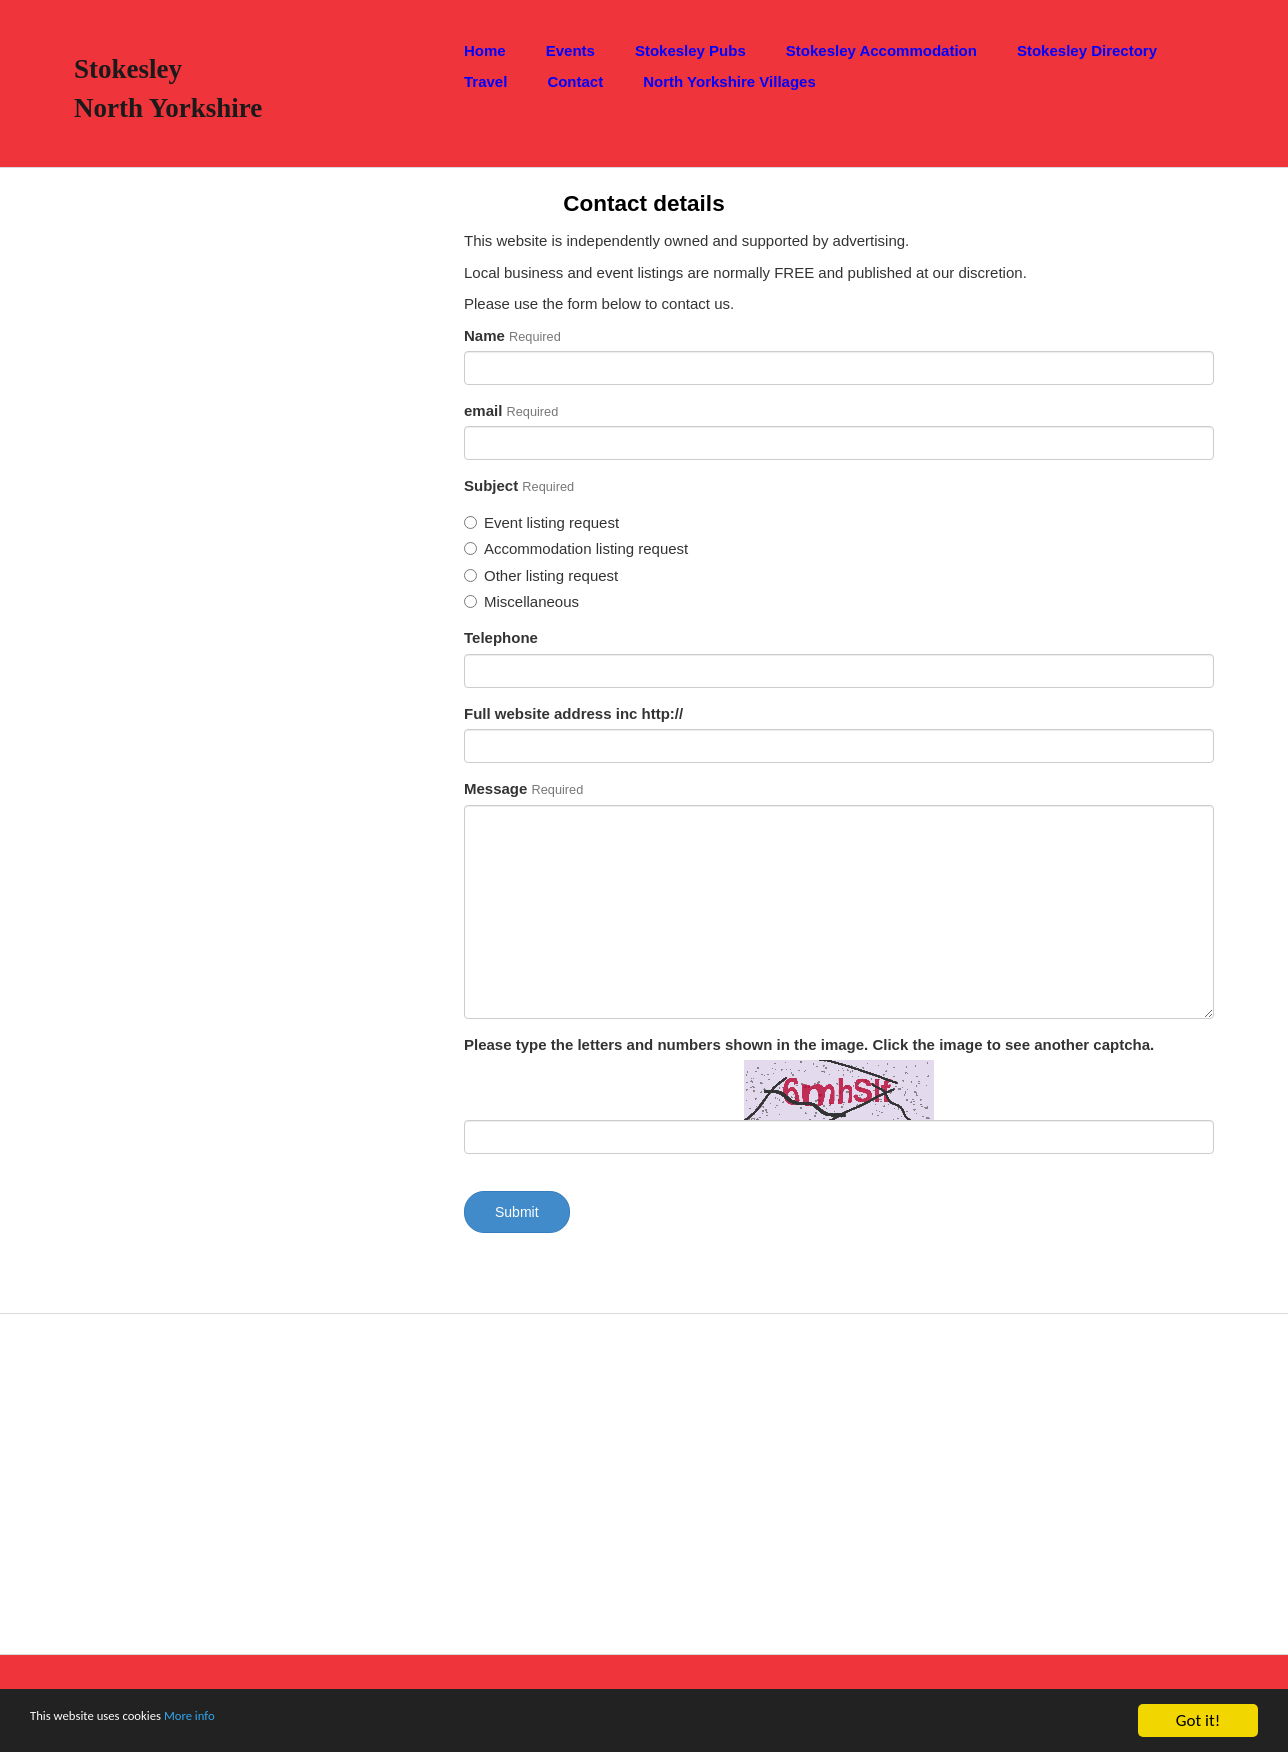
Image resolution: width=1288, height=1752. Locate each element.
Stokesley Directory (1087, 50)
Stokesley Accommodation (881, 50)
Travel (485, 81)
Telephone (501, 637)
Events (570, 50)
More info (243, 1721)
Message (523, 788)
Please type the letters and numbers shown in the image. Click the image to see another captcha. (809, 1044)
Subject (519, 485)
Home (485, 50)
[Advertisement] (205, 530)
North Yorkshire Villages (729, 81)
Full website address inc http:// (573, 713)
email (511, 410)
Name (512, 335)
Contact (575, 81)
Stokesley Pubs (690, 50)
